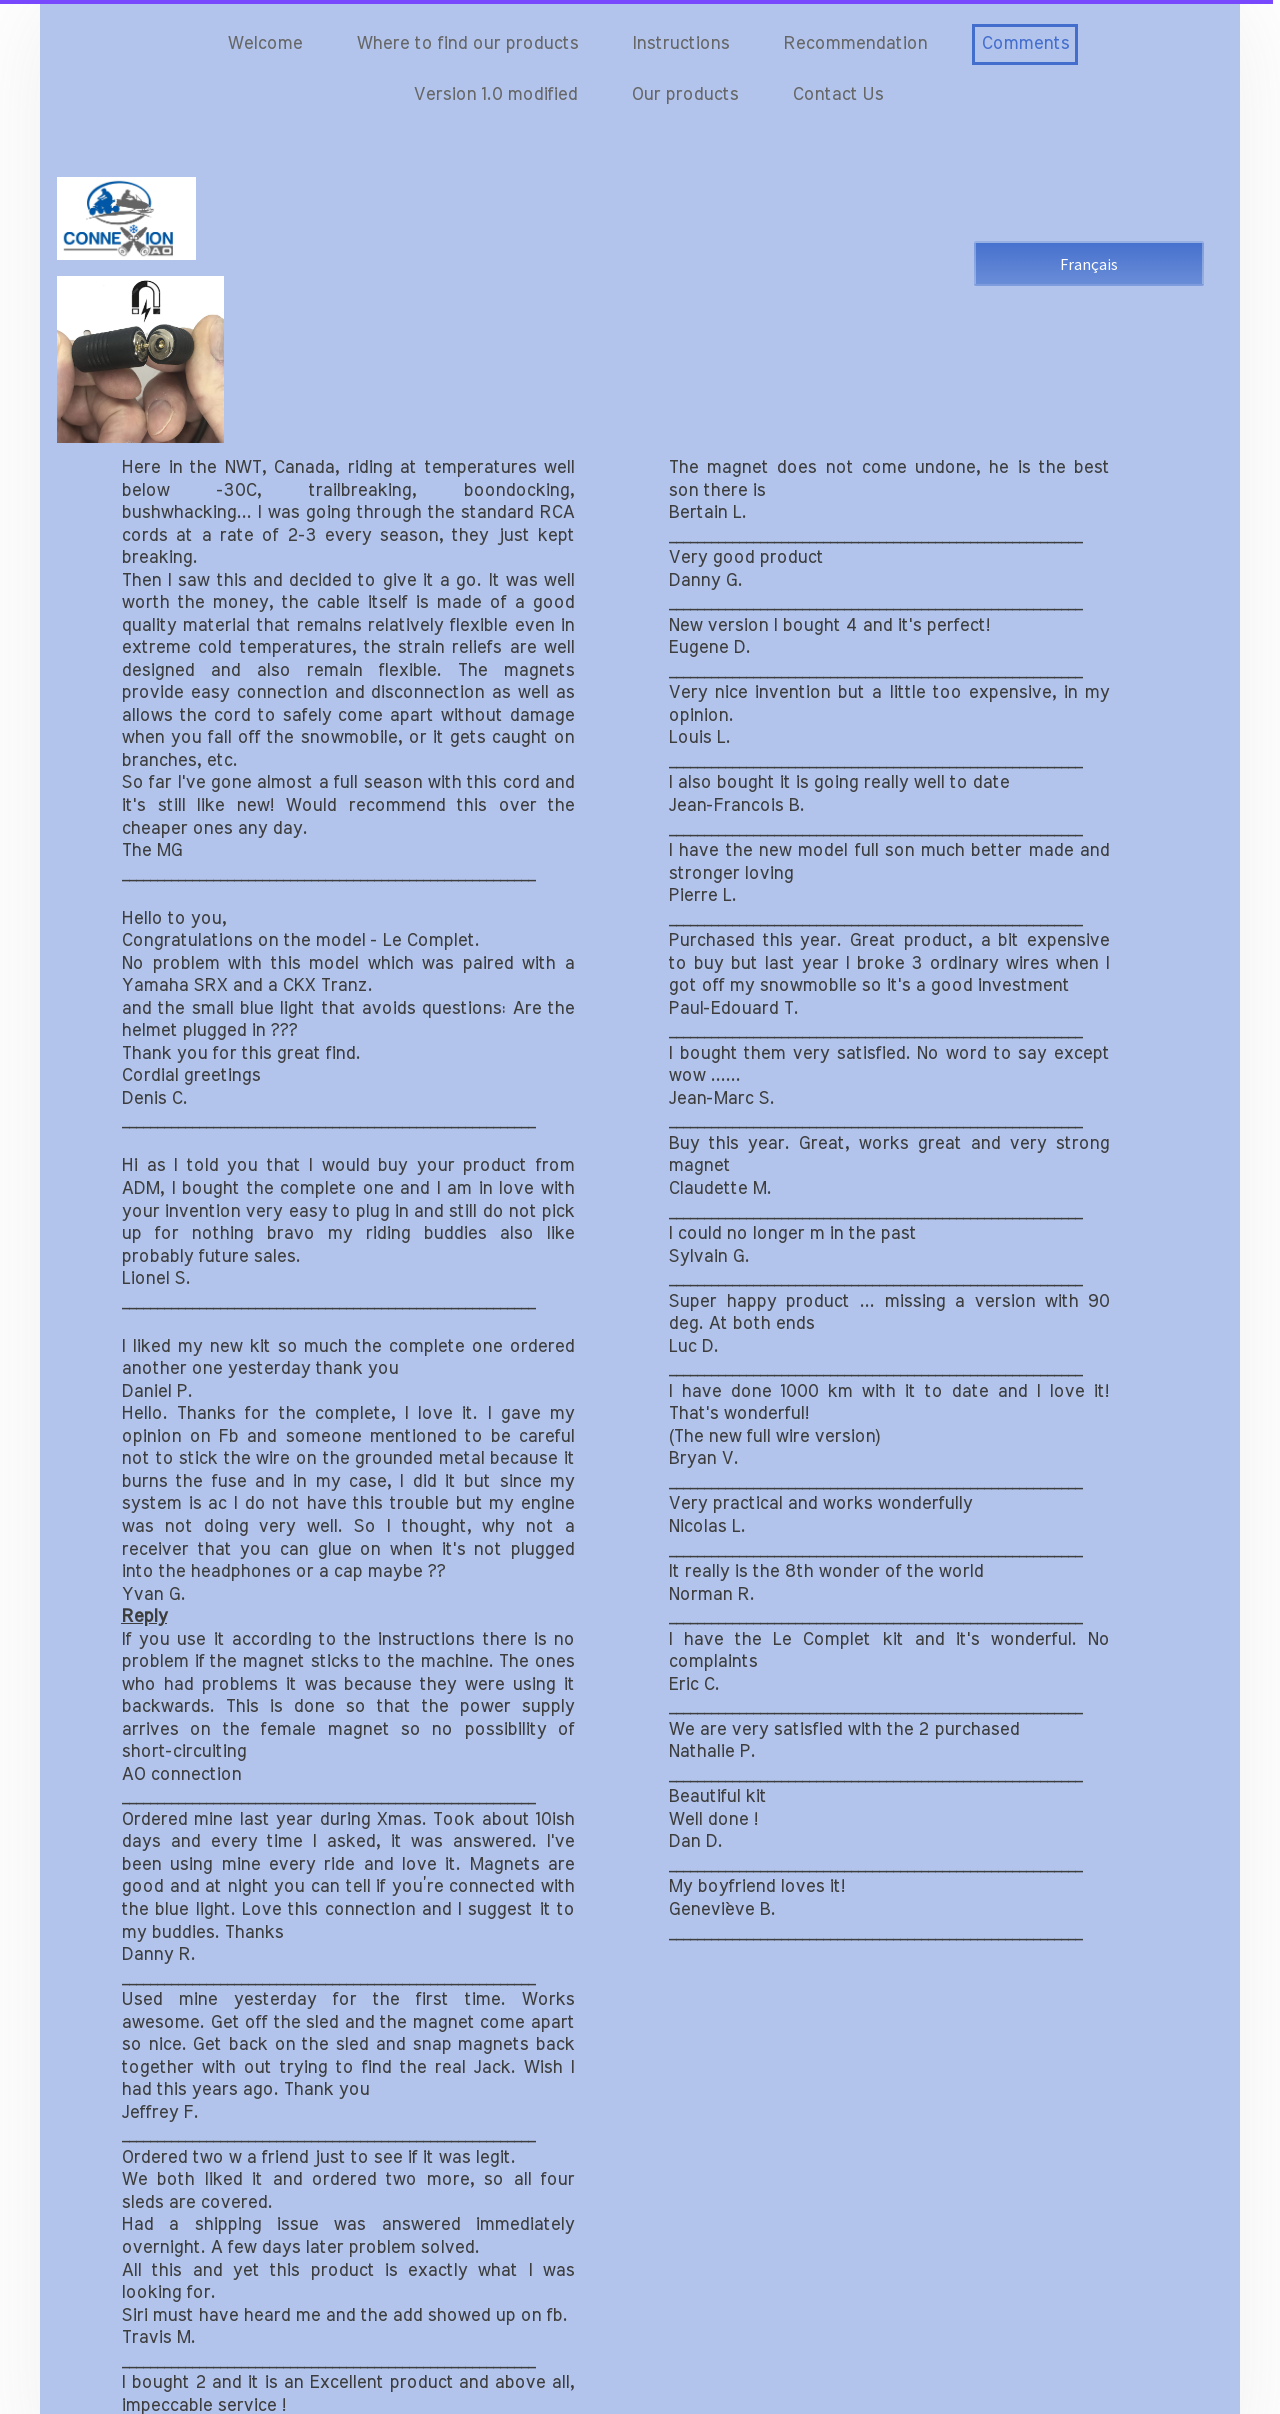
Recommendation (855, 44)
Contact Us (837, 95)
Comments (1025, 44)
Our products (684, 95)
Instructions (680, 44)
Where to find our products (467, 44)
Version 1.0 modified (495, 95)
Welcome (264, 44)
